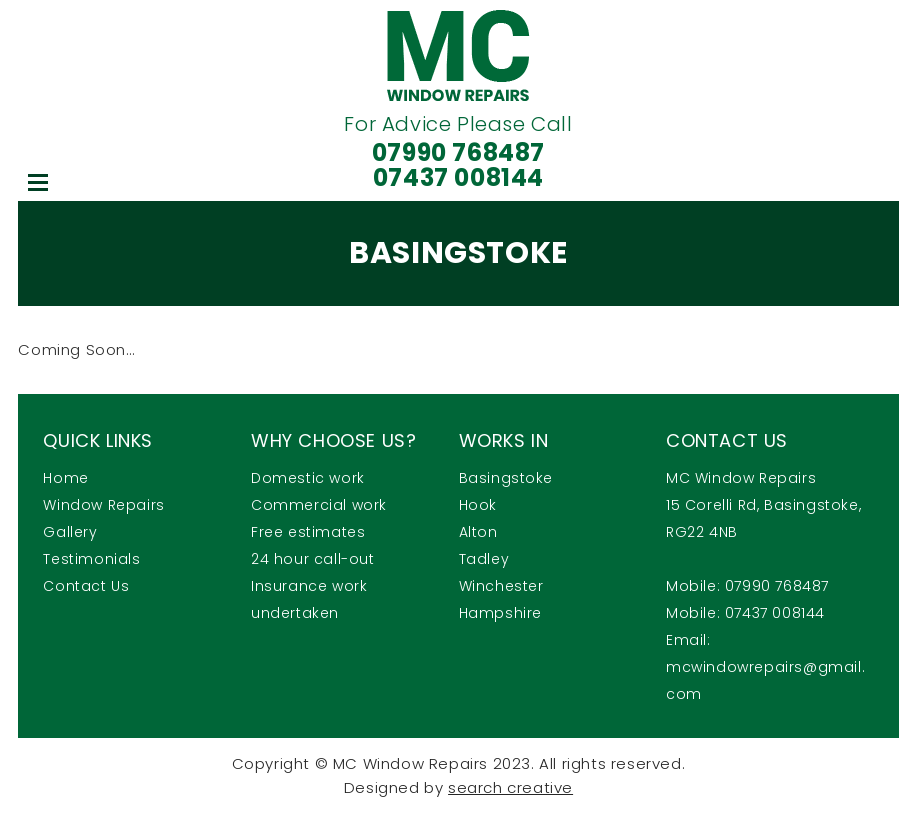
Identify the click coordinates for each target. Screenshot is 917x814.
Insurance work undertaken (309, 599)
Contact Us (86, 586)
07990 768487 (458, 152)
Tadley (484, 559)
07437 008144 (458, 177)
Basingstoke (506, 478)
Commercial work (319, 505)
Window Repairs (103, 505)
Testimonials (91, 559)
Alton (478, 532)
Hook (478, 505)
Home (65, 478)
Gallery (70, 532)
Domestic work (308, 478)
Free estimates (308, 532)
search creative (510, 787)
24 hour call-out (313, 559)
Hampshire (500, 613)
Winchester (501, 586)
